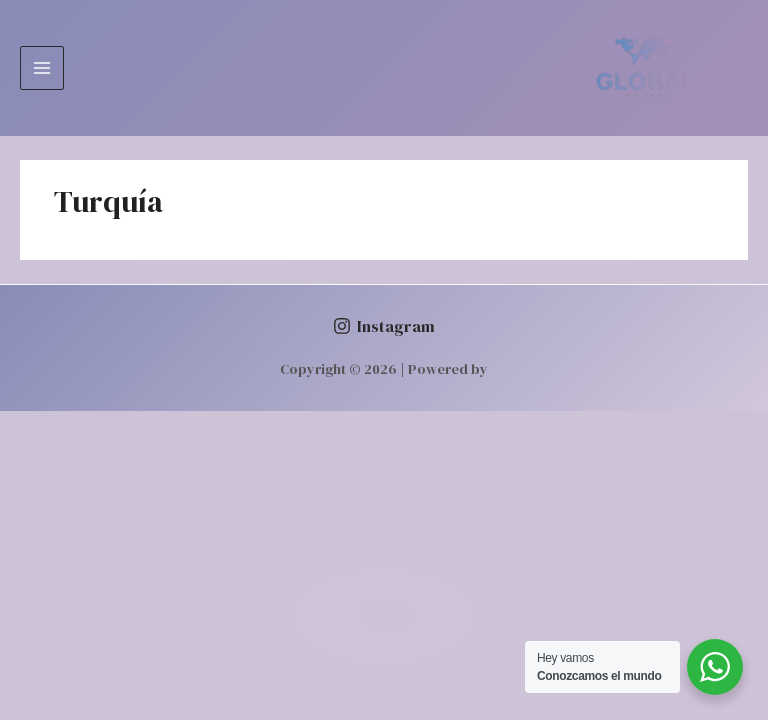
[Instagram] (384, 326)
